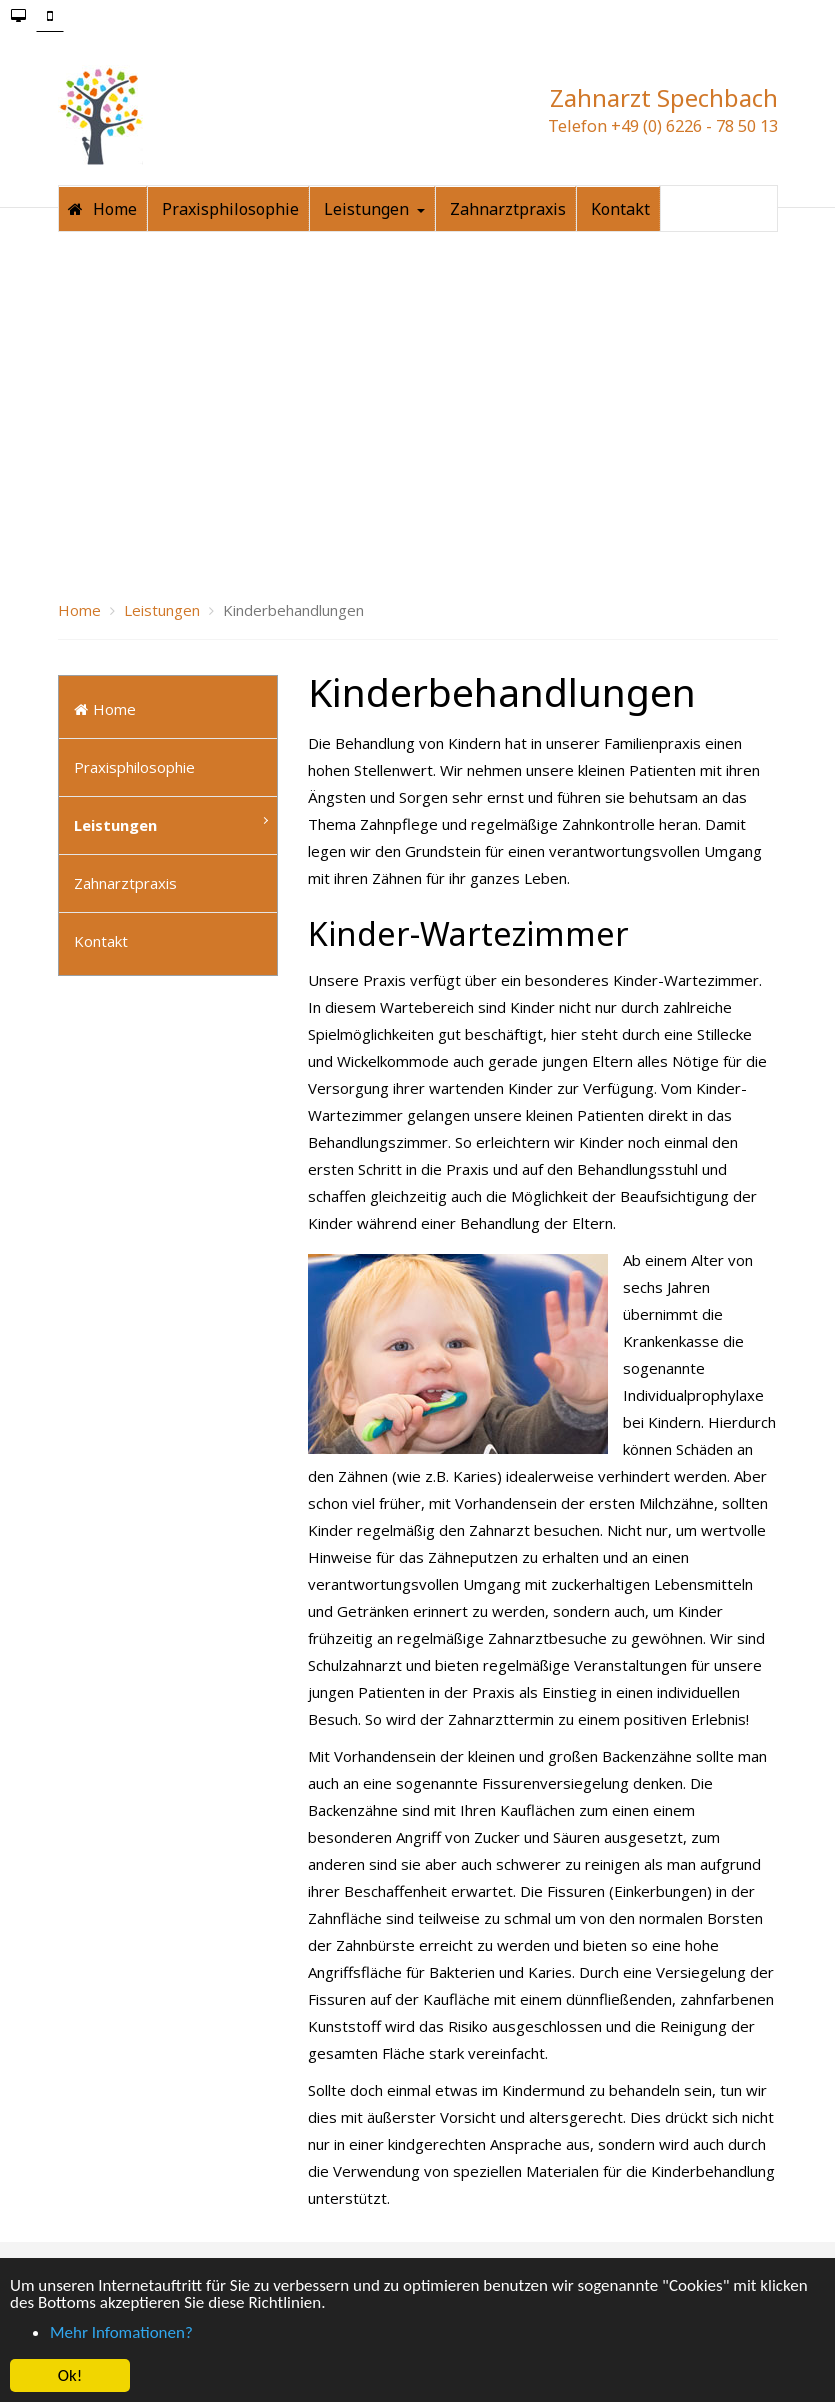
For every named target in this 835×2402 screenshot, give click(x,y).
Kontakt (101, 838)
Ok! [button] (70, 2375)
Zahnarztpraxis (125, 780)
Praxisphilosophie (134, 664)
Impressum (286, 2222)
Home (105, 606)
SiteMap (560, 2222)
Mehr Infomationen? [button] (121, 2332)
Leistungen (115, 722)
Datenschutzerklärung (428, 2222)
